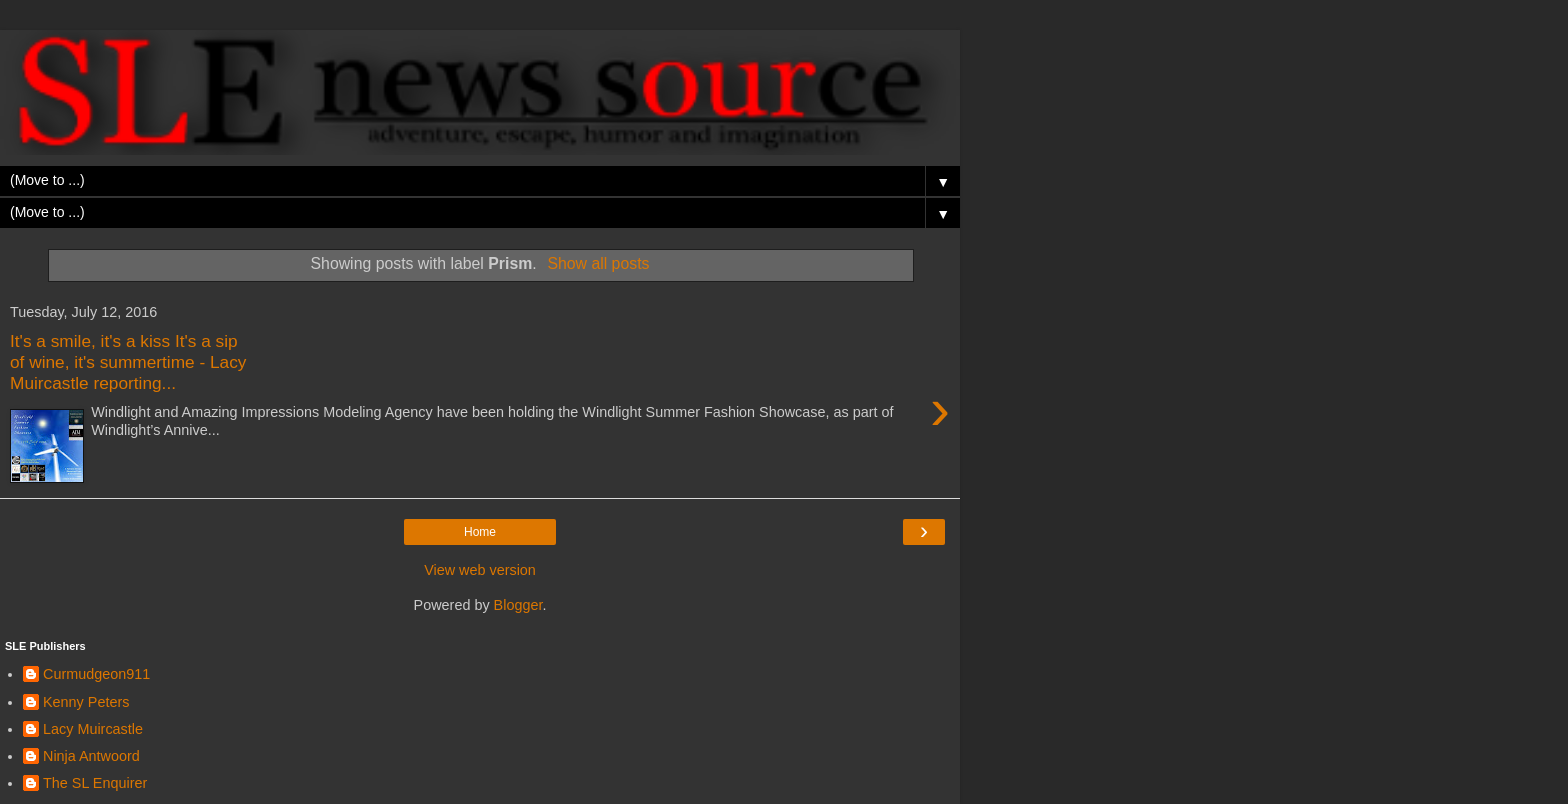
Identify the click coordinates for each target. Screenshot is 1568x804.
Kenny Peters (86, 702)
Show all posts (598, 263)
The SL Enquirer (95, 783)
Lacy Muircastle (93, 729)
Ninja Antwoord (91, 756)
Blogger (518, 605)
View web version (480, 570)
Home (480, 532)
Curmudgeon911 (96, 674)
